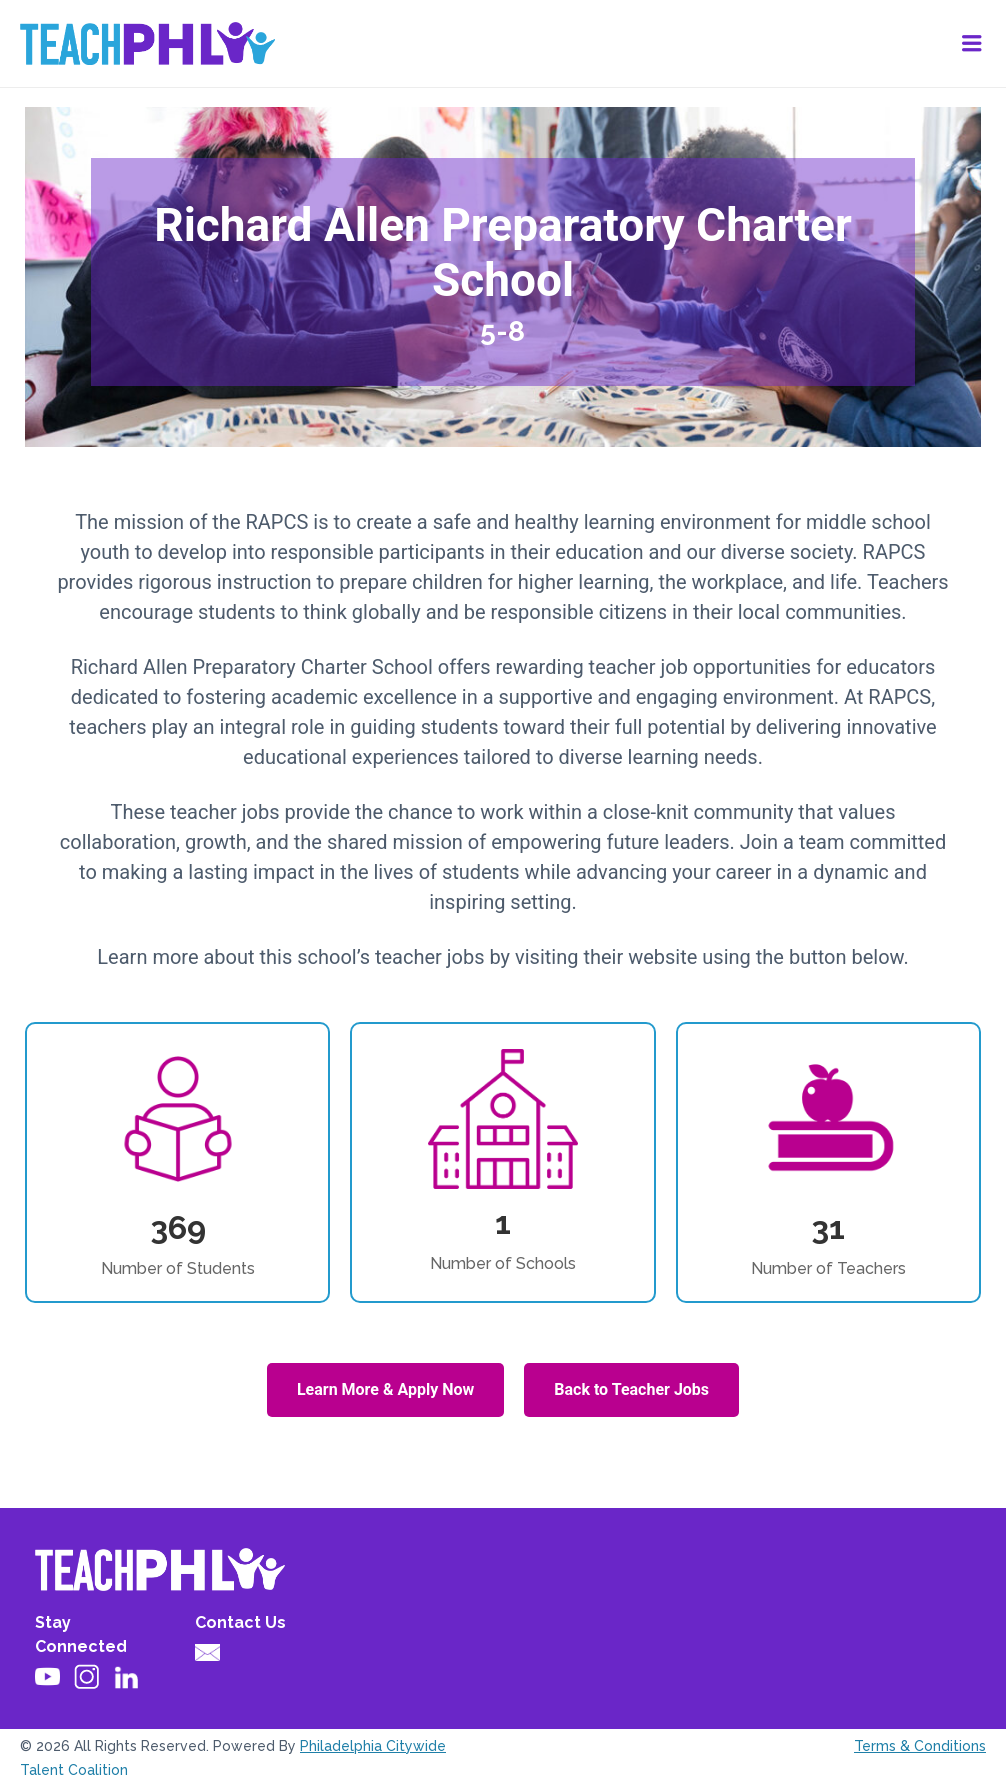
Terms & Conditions (920, 1746)
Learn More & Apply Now (385, 1389)
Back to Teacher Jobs (631, 1389)
